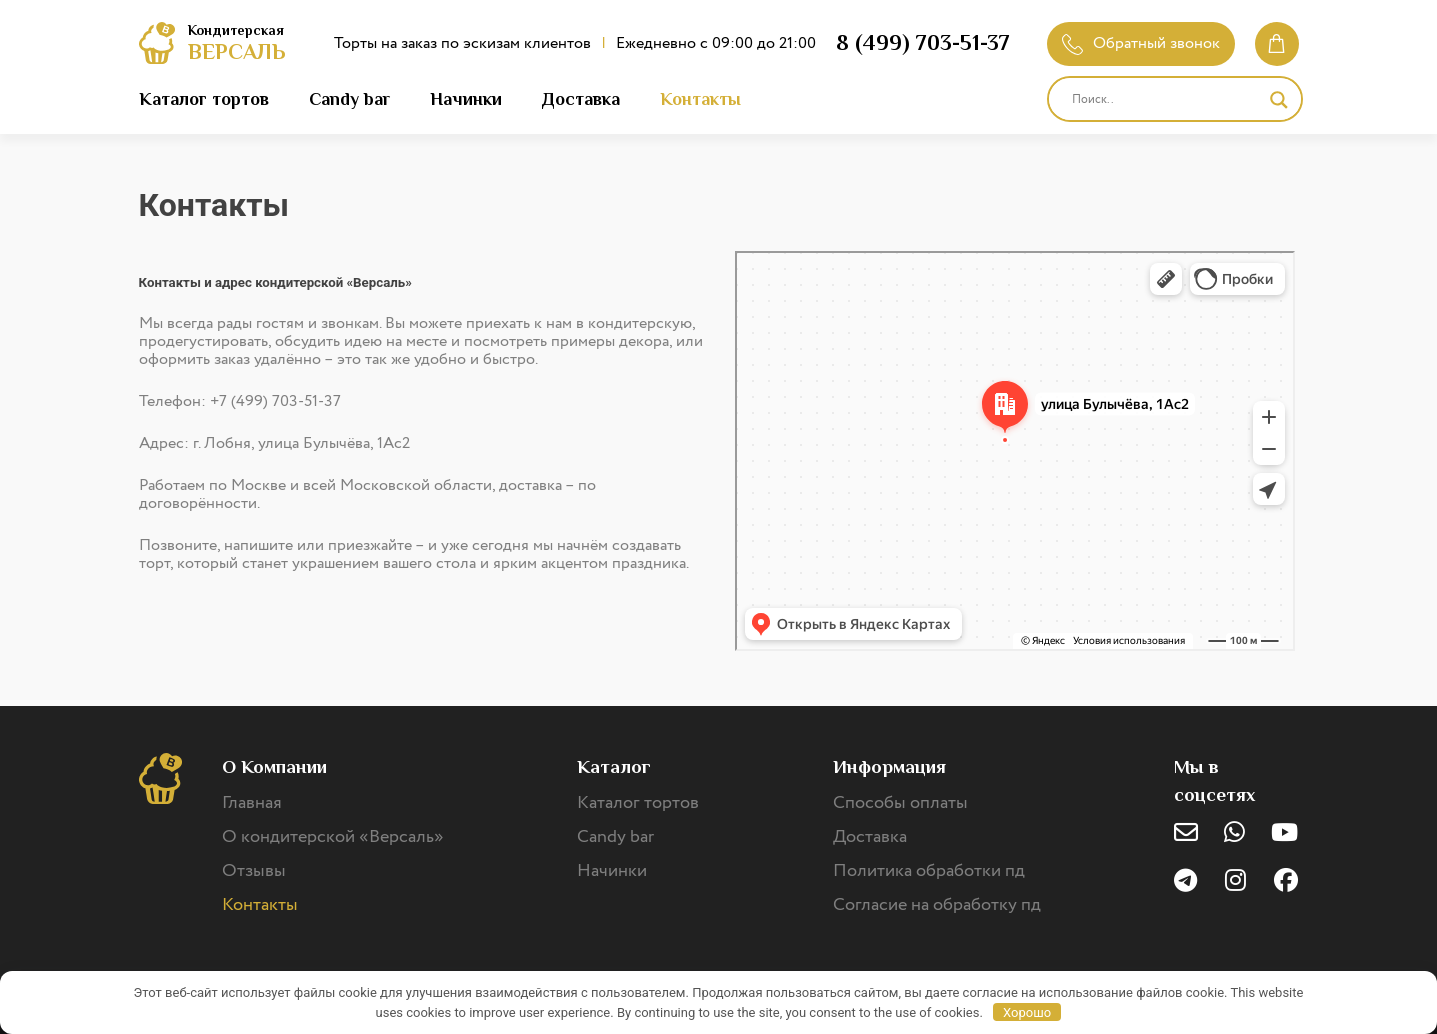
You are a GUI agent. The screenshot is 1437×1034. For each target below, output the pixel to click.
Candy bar (349, 99)
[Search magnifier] (1279, 100)
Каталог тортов (204, 99)
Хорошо (1027, 1012)
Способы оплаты (900, 803)
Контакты (700, 99)
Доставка (581, 99)
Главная (252, 803)
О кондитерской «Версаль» (333, 837)
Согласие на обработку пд (937, 905)
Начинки (466, 99)
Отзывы (254, 871)
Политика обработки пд (929, 871)
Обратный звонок (1141, 43)
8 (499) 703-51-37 (923, 42)
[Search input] (1166, 100)
